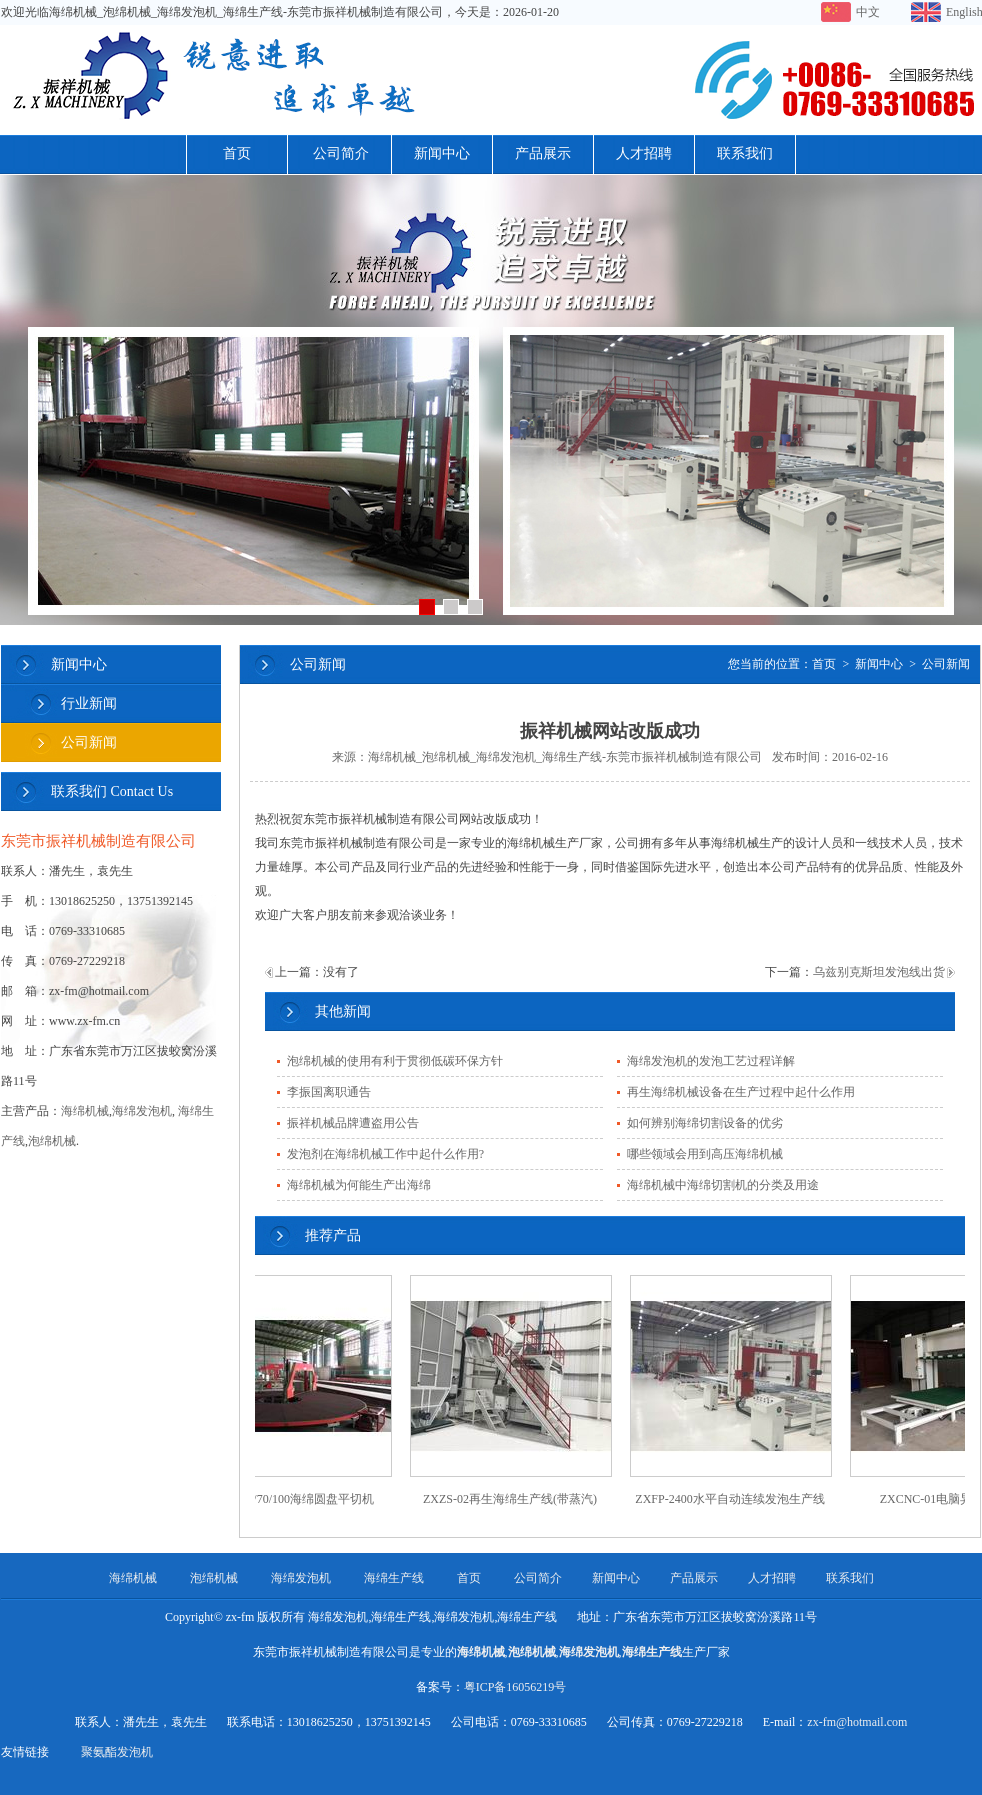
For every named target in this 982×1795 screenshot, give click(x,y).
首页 (237, 153)
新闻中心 (442, 153)
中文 (868, 12)
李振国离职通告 (329, 1092)
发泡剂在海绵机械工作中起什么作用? (385, 1154)
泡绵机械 (52, 1141)
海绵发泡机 (142, 1111)
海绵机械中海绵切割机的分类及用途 (723, 1185)
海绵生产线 (394, 1578)
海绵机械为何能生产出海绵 (359, 1185)
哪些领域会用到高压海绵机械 (705, 1154)
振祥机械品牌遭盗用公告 (353, 1123)
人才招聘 (644, 153)
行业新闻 (89, 703)
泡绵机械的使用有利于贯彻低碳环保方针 (395, 1061)
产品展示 (543, 153)
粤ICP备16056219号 (515, 1687)
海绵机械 (85, 1111)
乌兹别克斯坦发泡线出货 (879, 972)
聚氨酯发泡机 (117, 1752)
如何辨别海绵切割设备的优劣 (705, 1123)
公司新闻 (89, 742)
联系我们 (745, 153)
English (963, 12)
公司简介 (341, 153)
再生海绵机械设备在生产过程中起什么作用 (741, 1092)
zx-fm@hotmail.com (857, 1722)
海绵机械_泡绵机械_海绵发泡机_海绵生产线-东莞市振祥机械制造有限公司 (565, 757)
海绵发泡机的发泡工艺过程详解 (711, 1061)
